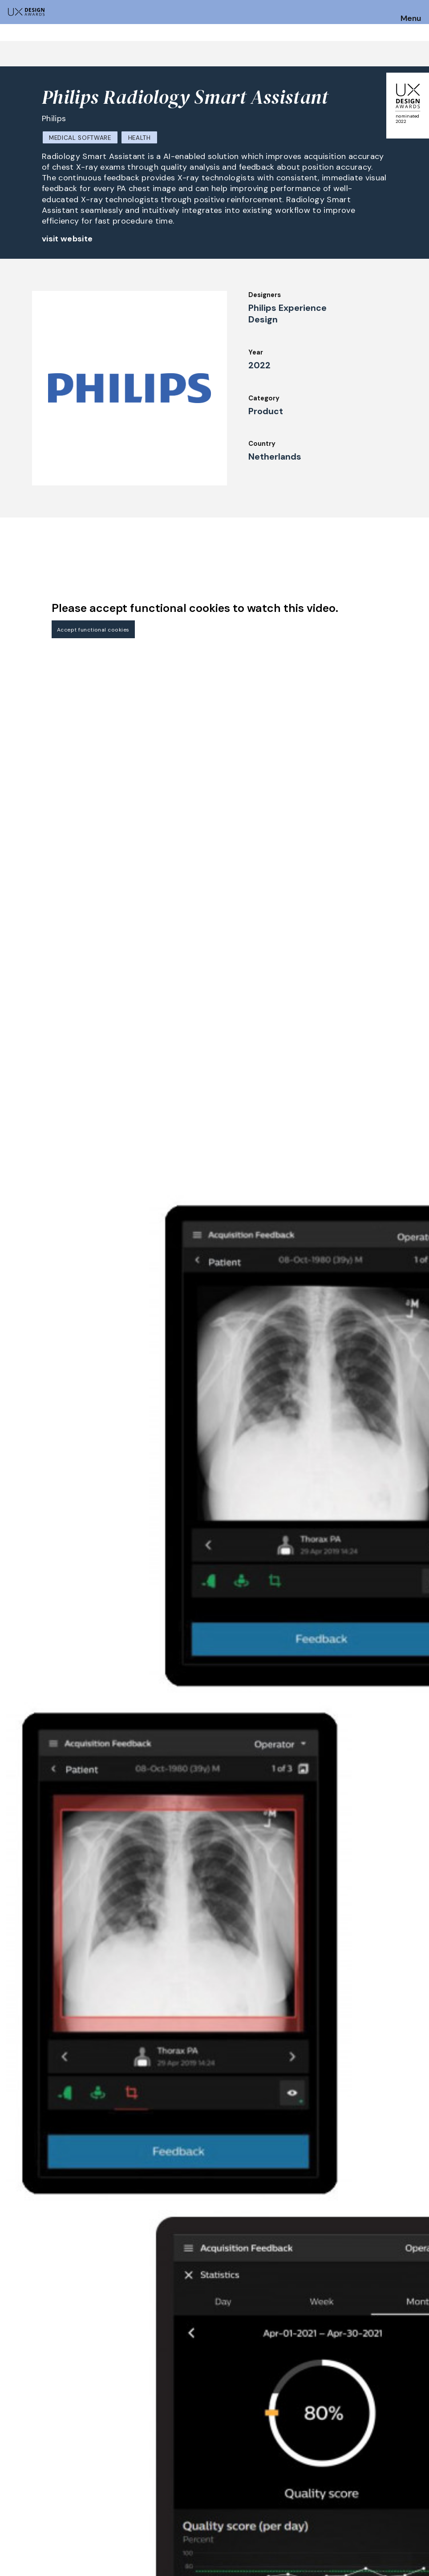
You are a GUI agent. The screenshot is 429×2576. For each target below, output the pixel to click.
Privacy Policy (368, 2478)
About (185, 2491)
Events (186, 2478)
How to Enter (28, 2470)
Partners (274, 2503)
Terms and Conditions (381, 2491)
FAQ (13, 2494)
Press (354, 2466)
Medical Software (80, 138)
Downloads (277, 2478)
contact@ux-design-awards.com (85, 2541)
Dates (16, 2482)
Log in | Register (371, 2503)
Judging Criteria (117, 2478)
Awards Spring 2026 (207, 2466)
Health (139, 138)
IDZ (265, 2466)
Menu (411, 19)
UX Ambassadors (118, 2491)
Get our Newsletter (384, 2414)
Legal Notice (281, 2491)
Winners (104, 2503)
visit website (67, 239)
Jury (97, 2466)
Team (184, 2503)
